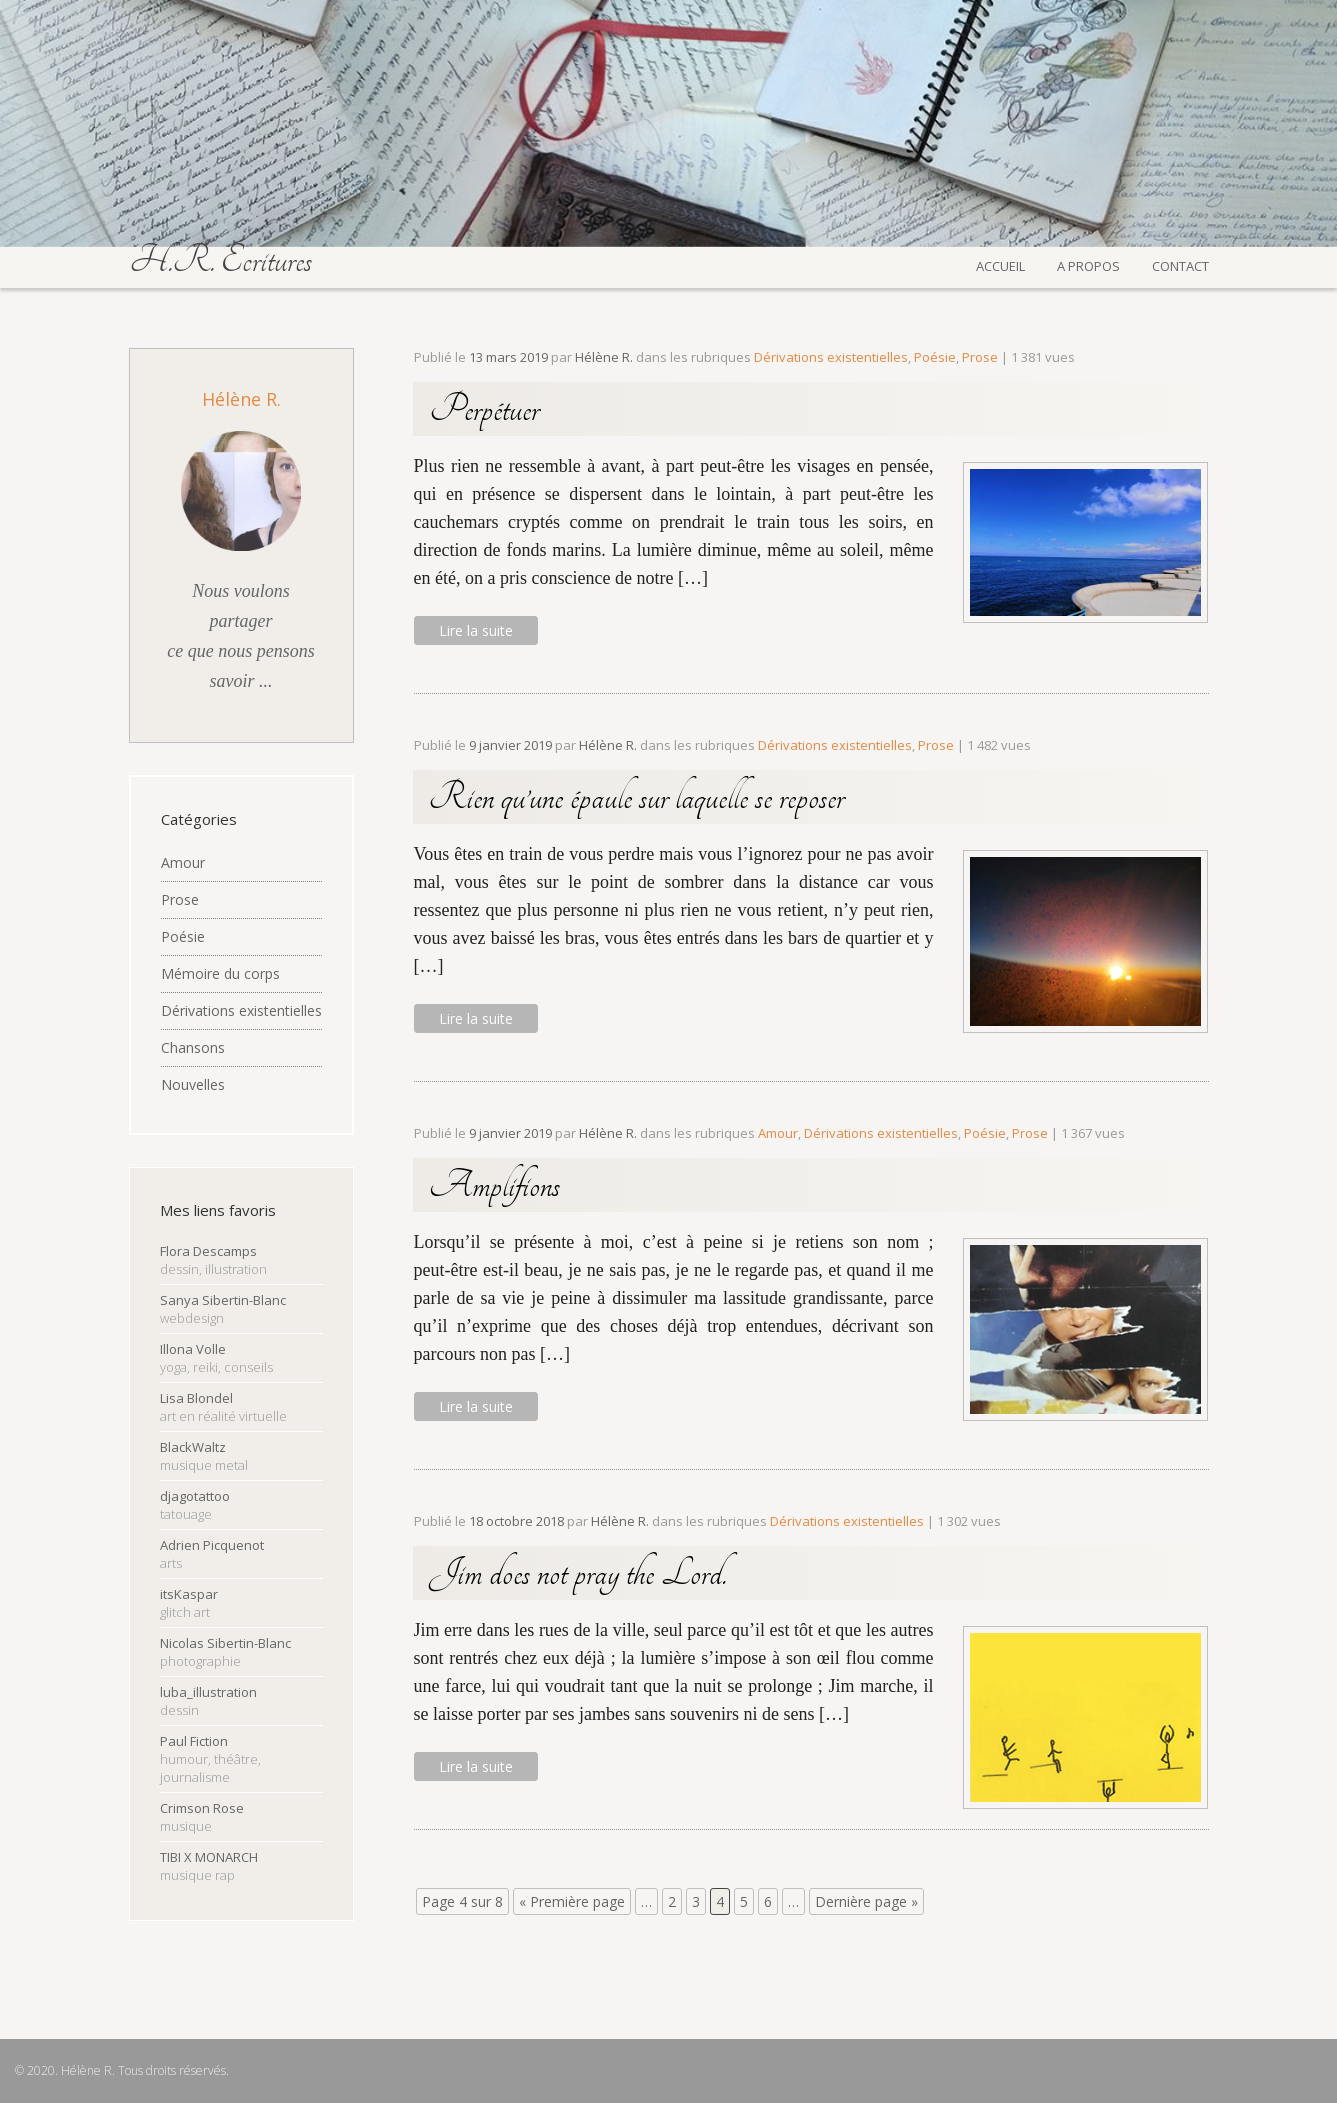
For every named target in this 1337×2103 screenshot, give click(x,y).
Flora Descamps (213, 1260)
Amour (183, 862)
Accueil (1000, 264)
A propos (1088, 264)
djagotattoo (195, 1505)
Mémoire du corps (220, 973)
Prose (180, 899)
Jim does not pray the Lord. (578, 1573)
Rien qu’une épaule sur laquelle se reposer (636, 797)
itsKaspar (189, 1603)
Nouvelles (193, 1084)
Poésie (183, 936)
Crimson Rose (202, 1817)
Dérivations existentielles (241, 1010)
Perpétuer (484, 409)
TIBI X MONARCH (209, 1866)
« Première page (572, 1901)
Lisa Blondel (223, 1407)
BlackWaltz (204, 1456)
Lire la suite (476, 630)
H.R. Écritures (220, 260)
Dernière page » (866, 1901)
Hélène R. (241, 399)
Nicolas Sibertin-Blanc (225, 1652)
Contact (1180, 264)
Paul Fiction (210, 1759)
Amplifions (494, 1185)
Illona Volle (216, 1358)
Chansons (193, 1047)
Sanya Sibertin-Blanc (223, 1309)
